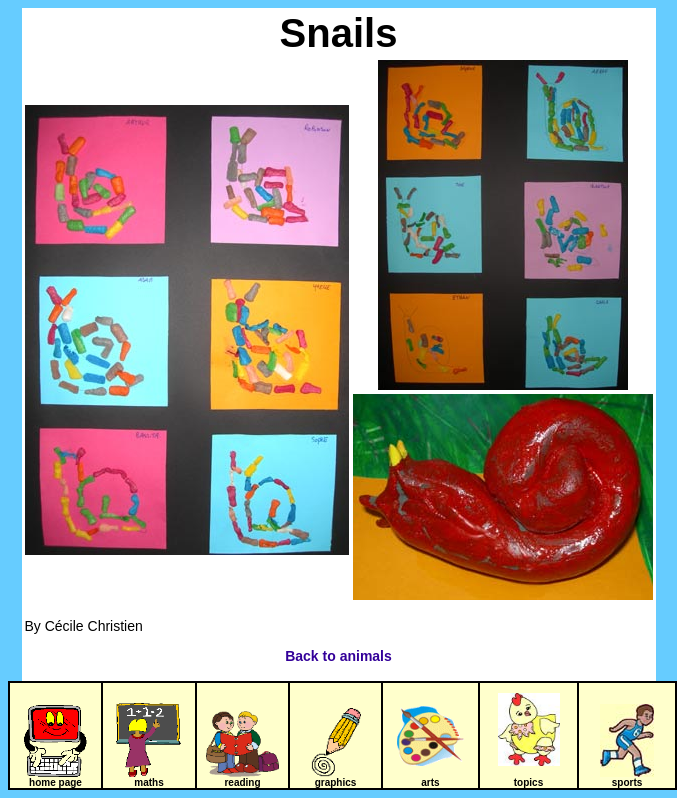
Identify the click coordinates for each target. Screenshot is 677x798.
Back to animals (338, 656)
